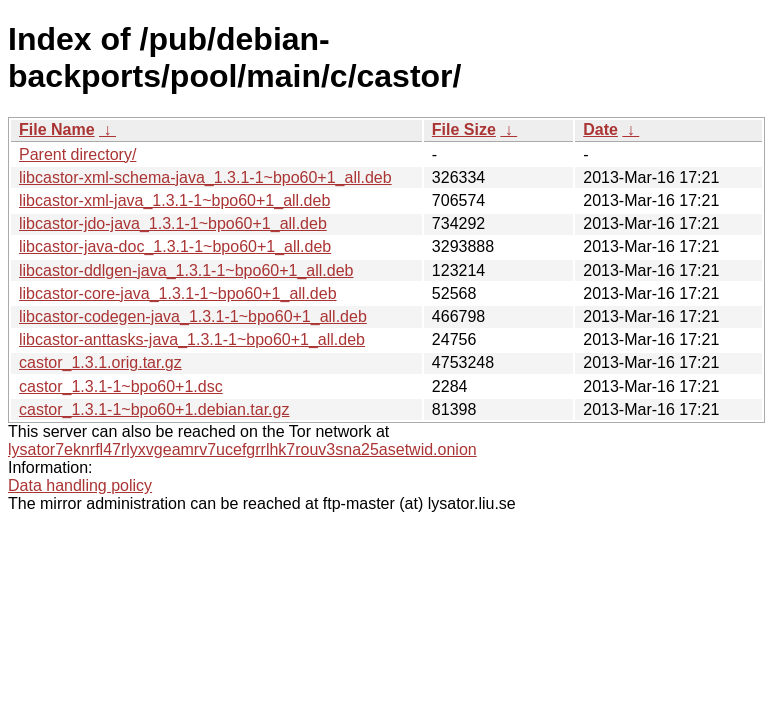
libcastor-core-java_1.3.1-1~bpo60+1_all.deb (178, 293)
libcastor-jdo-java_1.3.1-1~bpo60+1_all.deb (173, 223)
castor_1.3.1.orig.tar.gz (100, 362)
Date (600, 129)
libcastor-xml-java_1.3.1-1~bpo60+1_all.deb (174, 200)
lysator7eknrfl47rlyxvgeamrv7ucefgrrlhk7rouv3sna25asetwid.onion (242, 449)
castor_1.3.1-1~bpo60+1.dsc (121, 386)
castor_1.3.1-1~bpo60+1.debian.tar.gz (154, 409)
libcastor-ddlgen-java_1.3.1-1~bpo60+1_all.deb (186, 270)
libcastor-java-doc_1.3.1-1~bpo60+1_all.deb (175, 246)
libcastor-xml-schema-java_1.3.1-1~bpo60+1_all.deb (205, 177)
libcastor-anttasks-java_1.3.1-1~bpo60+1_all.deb (192, 339)
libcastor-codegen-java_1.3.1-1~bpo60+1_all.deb (193, 316)
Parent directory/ (77, 154)
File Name (57, 129)
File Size (464, 129)
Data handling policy (80, 485)
